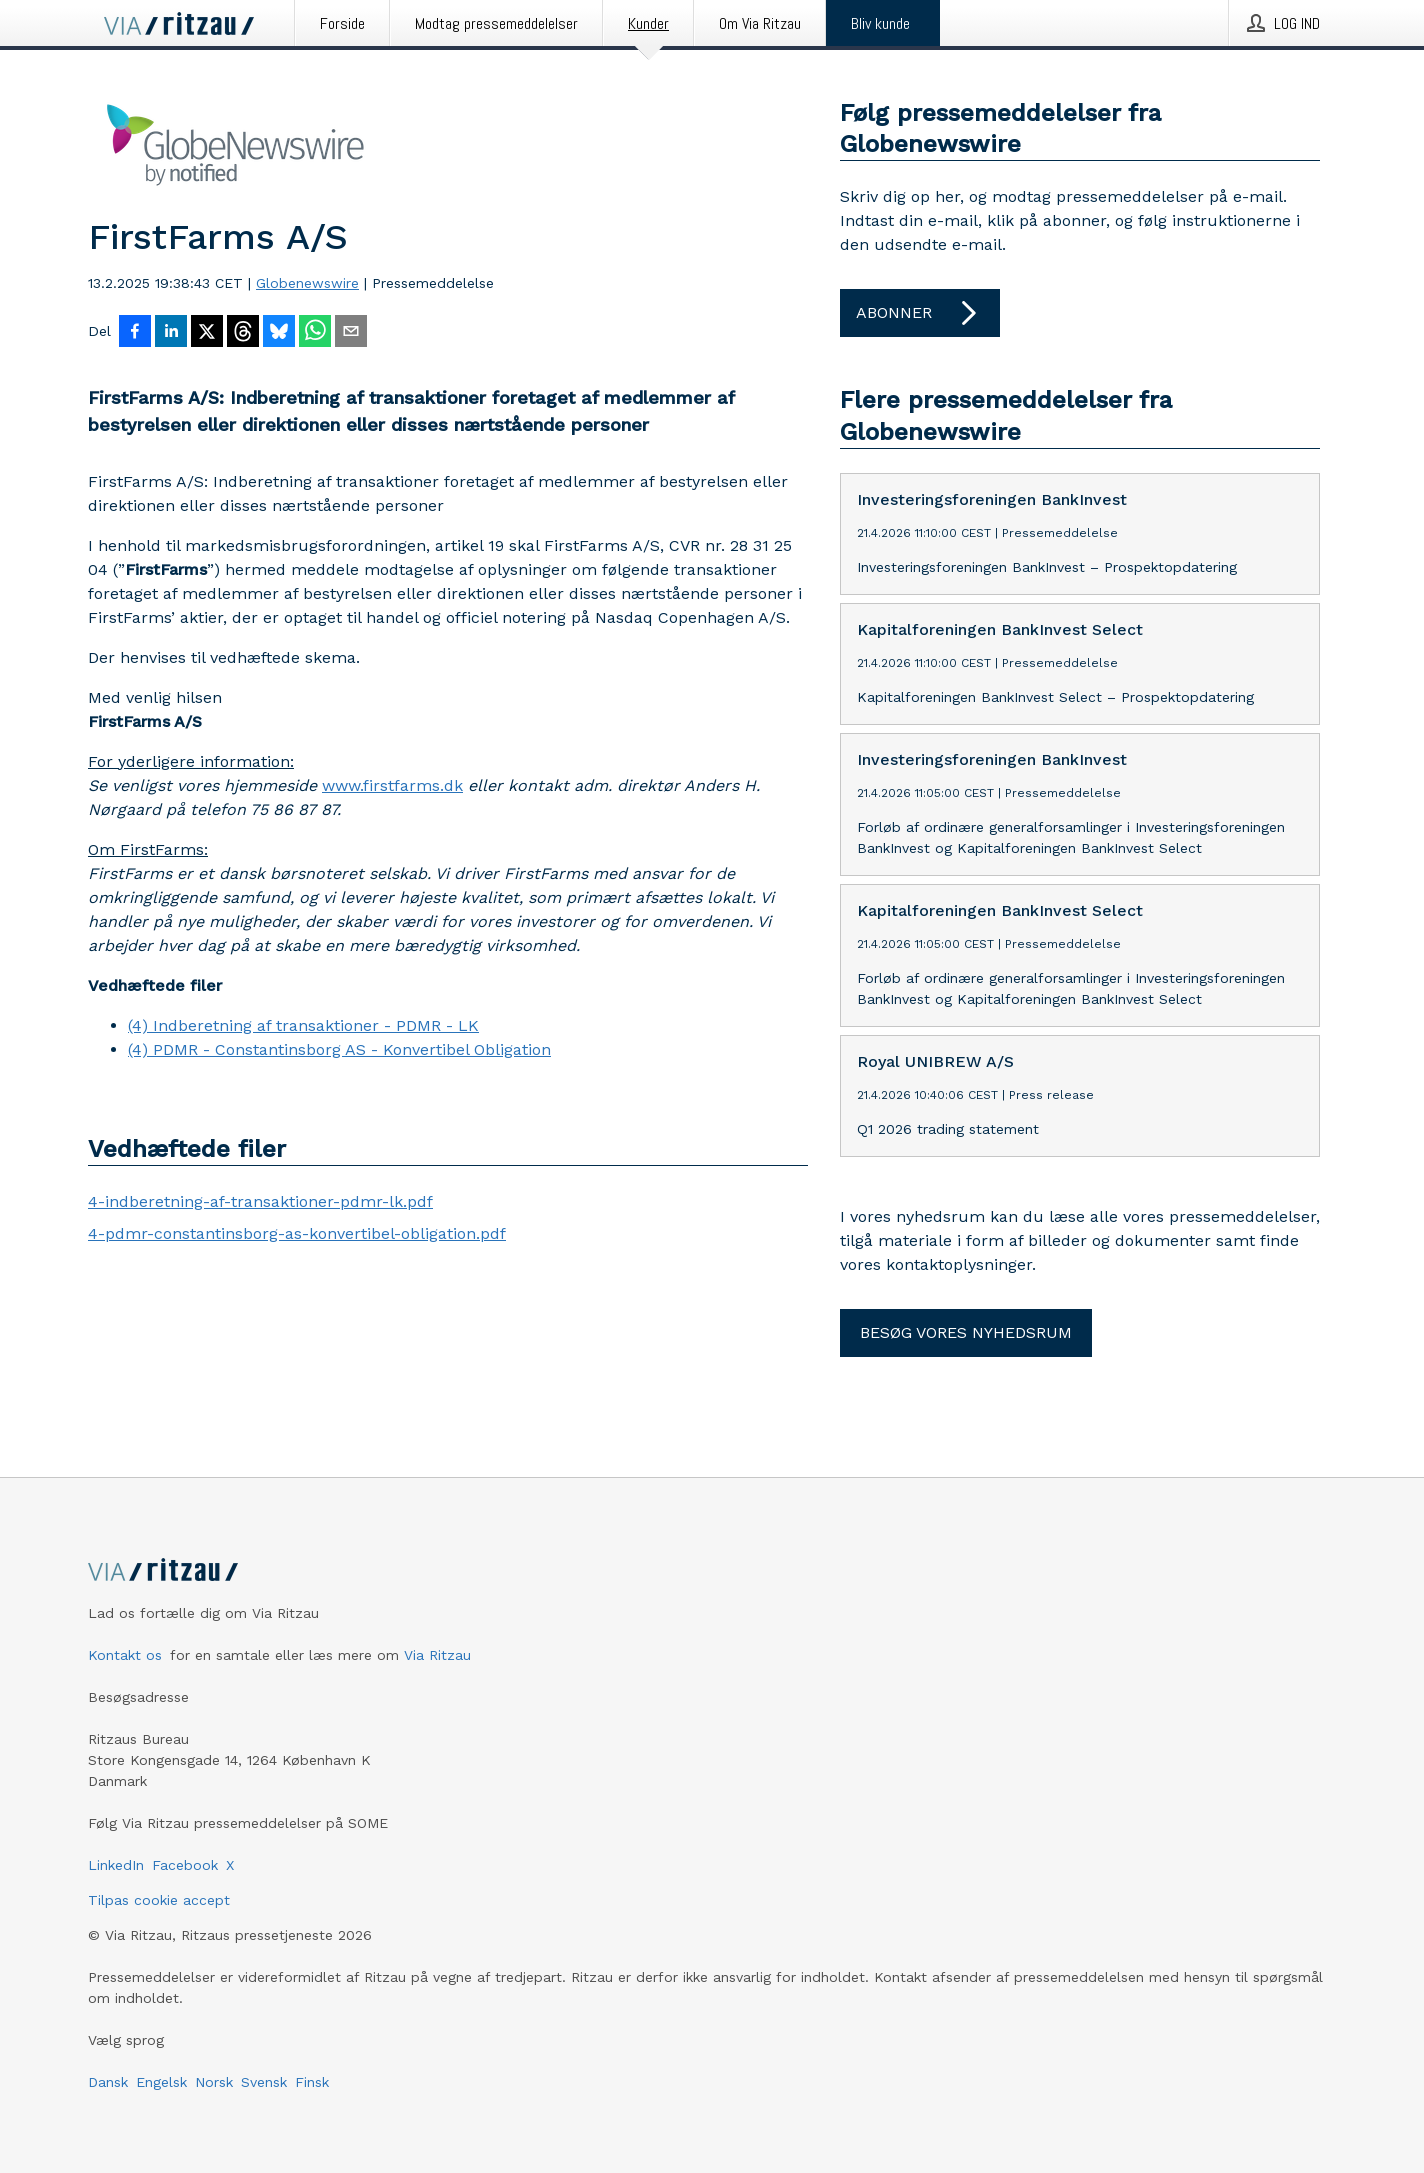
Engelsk (161, 2082)
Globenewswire (307, 283)
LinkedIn (116, 1865)
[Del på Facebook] (135, 333)
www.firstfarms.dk (392, 785)
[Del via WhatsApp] (315, 333)
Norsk (214, 2082)
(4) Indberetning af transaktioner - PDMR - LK (303, 1025)
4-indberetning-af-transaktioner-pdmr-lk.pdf (260, 1201)
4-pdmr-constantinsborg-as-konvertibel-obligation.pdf (297, 1233)
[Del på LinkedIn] (171, 333)
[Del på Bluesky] (279, 333)
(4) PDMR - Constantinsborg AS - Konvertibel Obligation (339, 1049)
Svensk (264, 2082)
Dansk (108, 2082)
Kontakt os (125, 1655)
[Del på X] (207, 333)
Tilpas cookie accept (159, 1900)
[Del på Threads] (243, 333)
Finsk (312, 2082)
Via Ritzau (437, 1655)
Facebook (185, 1865)
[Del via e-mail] (351, 333)
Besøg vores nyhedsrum (966, 1332)
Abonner (920, 313)
